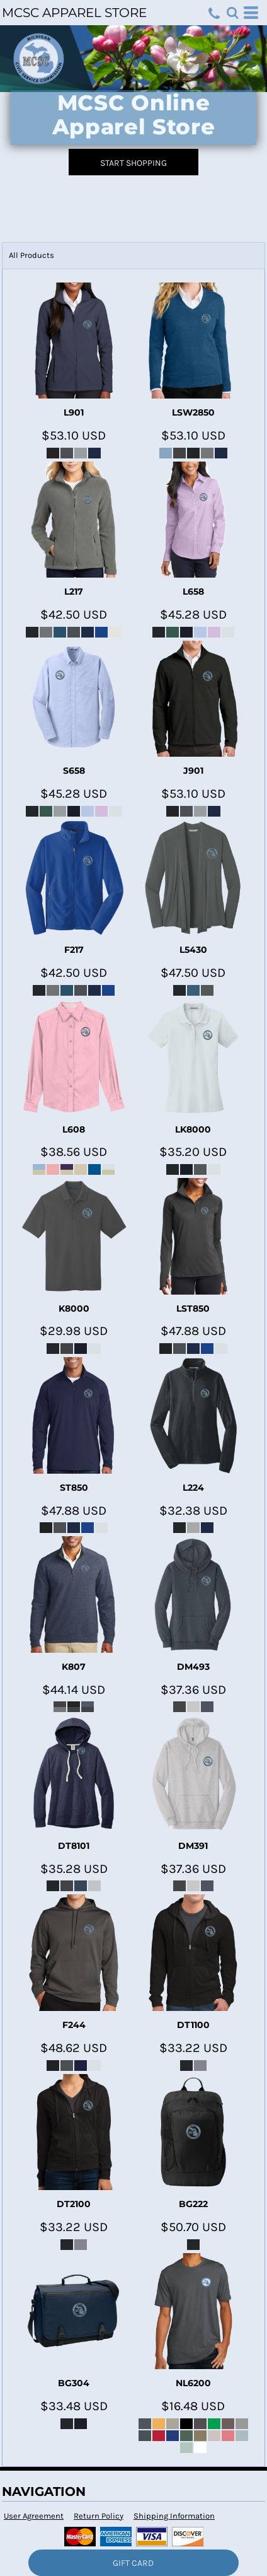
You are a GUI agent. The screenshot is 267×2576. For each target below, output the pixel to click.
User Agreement (34, 2516)
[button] (232, 12)
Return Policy (98, 2516)
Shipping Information (174, 2516)
